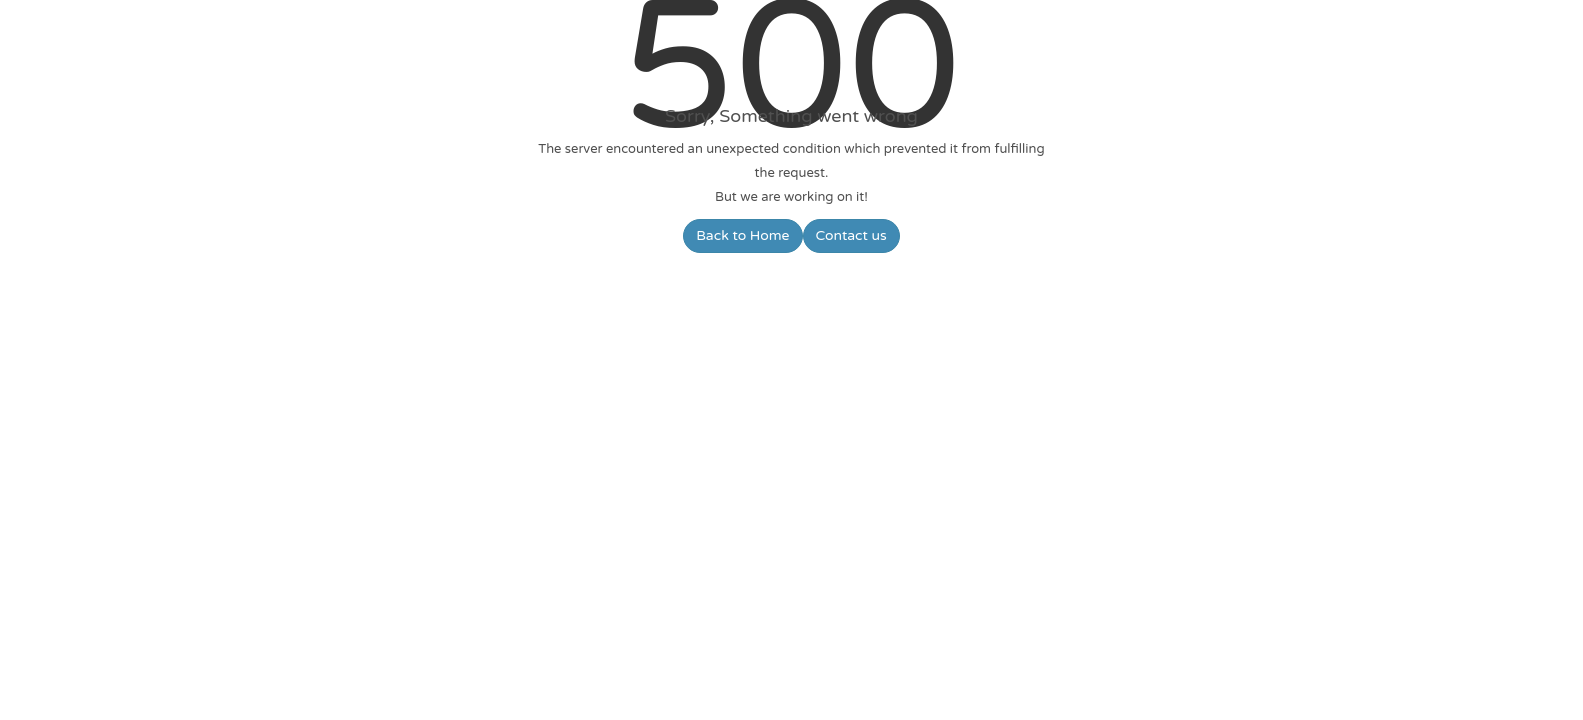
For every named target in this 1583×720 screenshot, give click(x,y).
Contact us (851, 235)
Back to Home (742, 235)
